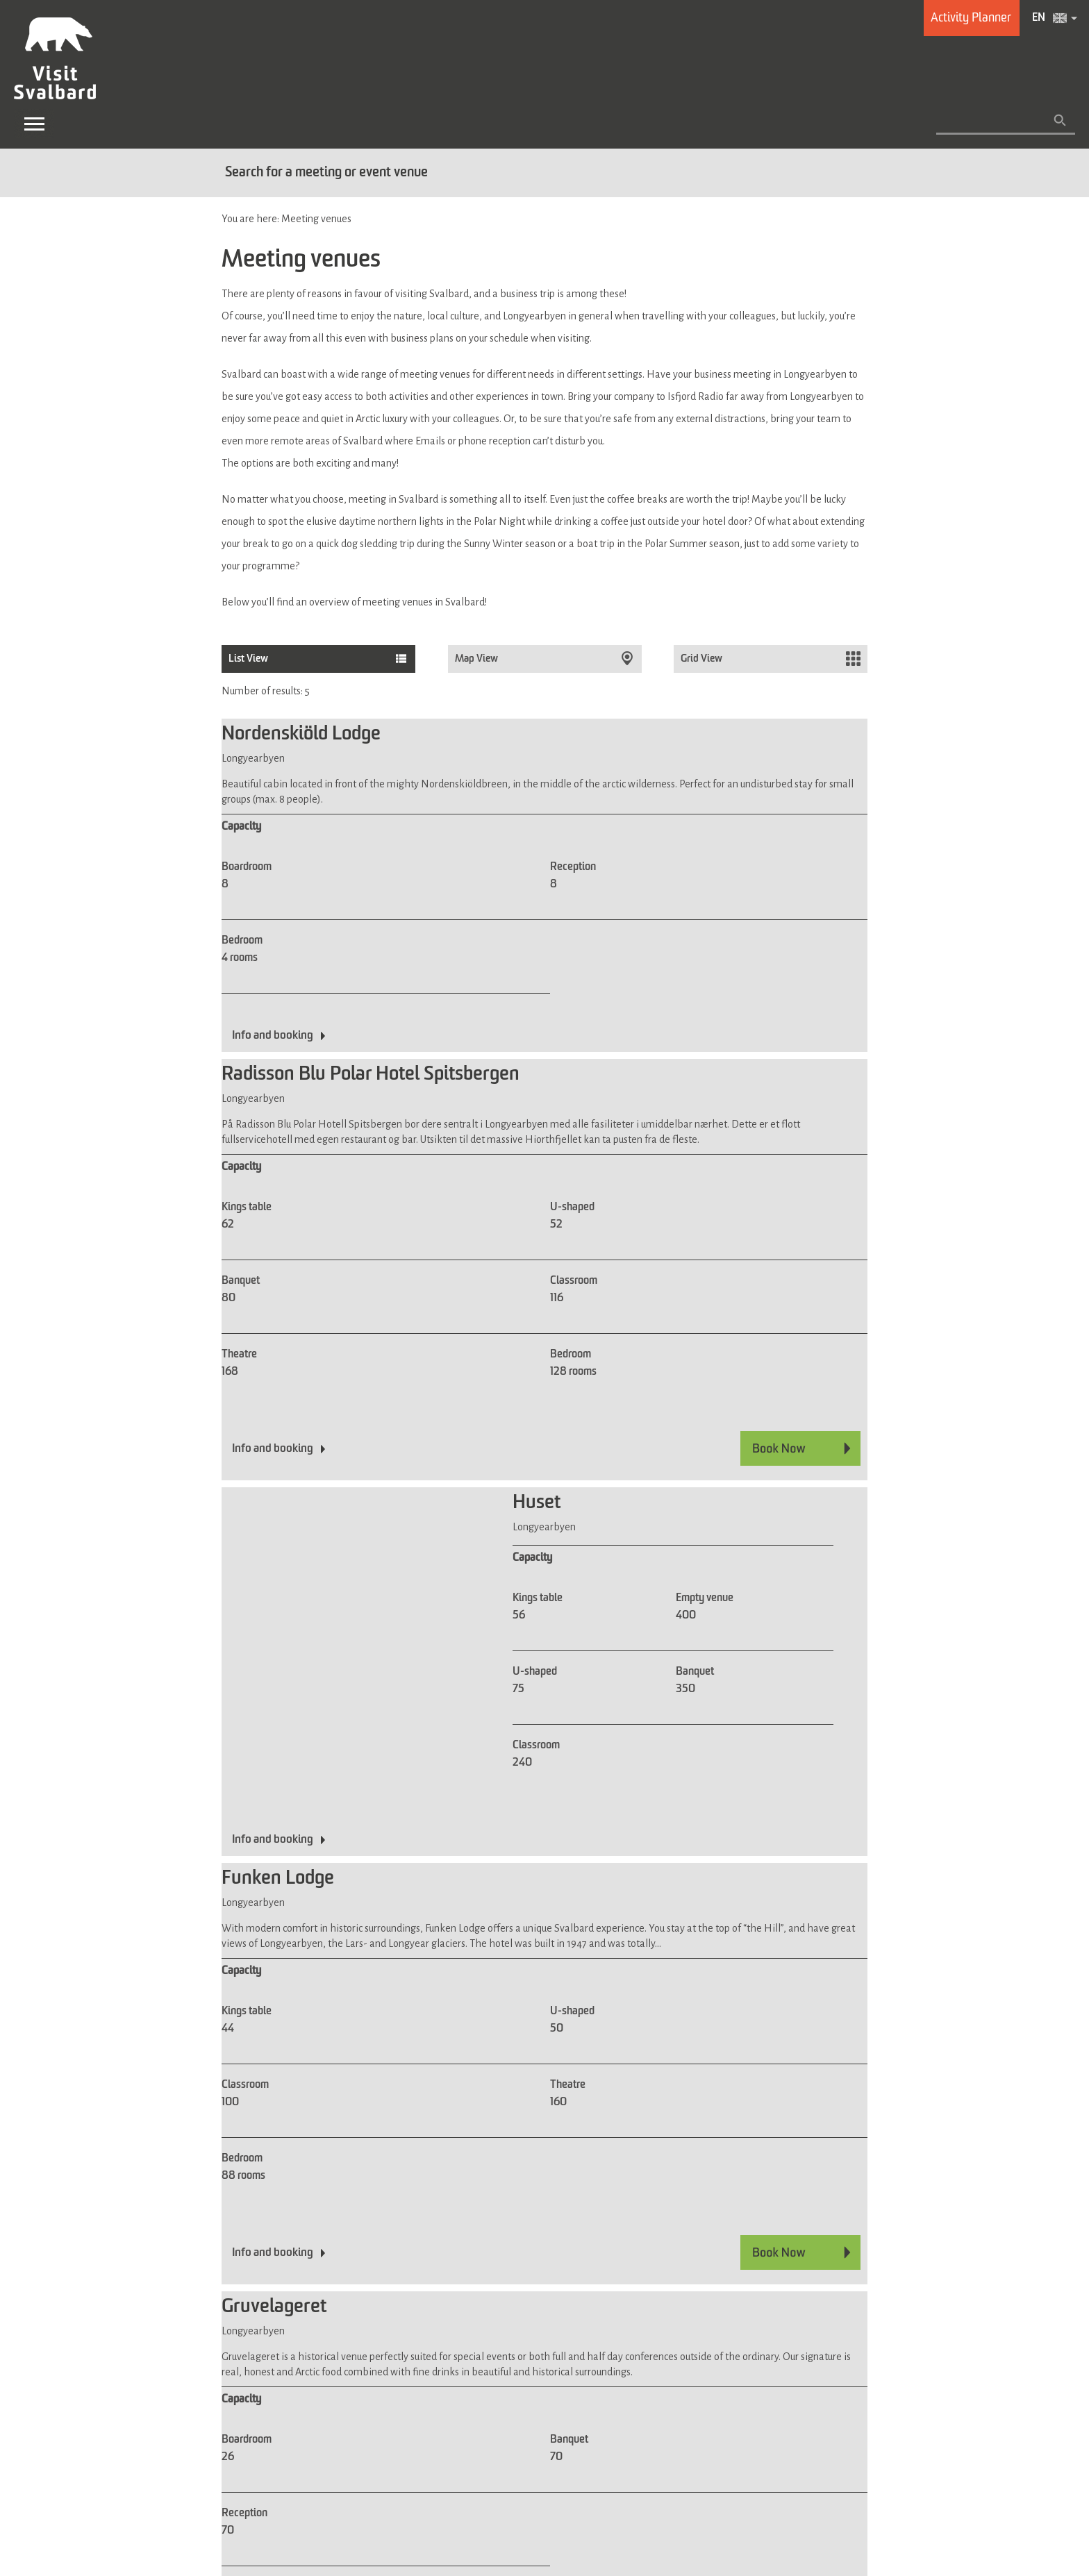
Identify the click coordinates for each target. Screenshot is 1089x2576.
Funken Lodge (278, 1879)
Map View (477, 658)
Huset (536, 1503)
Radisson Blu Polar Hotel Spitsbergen (370, 1075)
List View (248, 658)
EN (1038, 18)
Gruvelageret (274, 2307)
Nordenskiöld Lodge (301, 734)
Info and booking (272, 1036)
